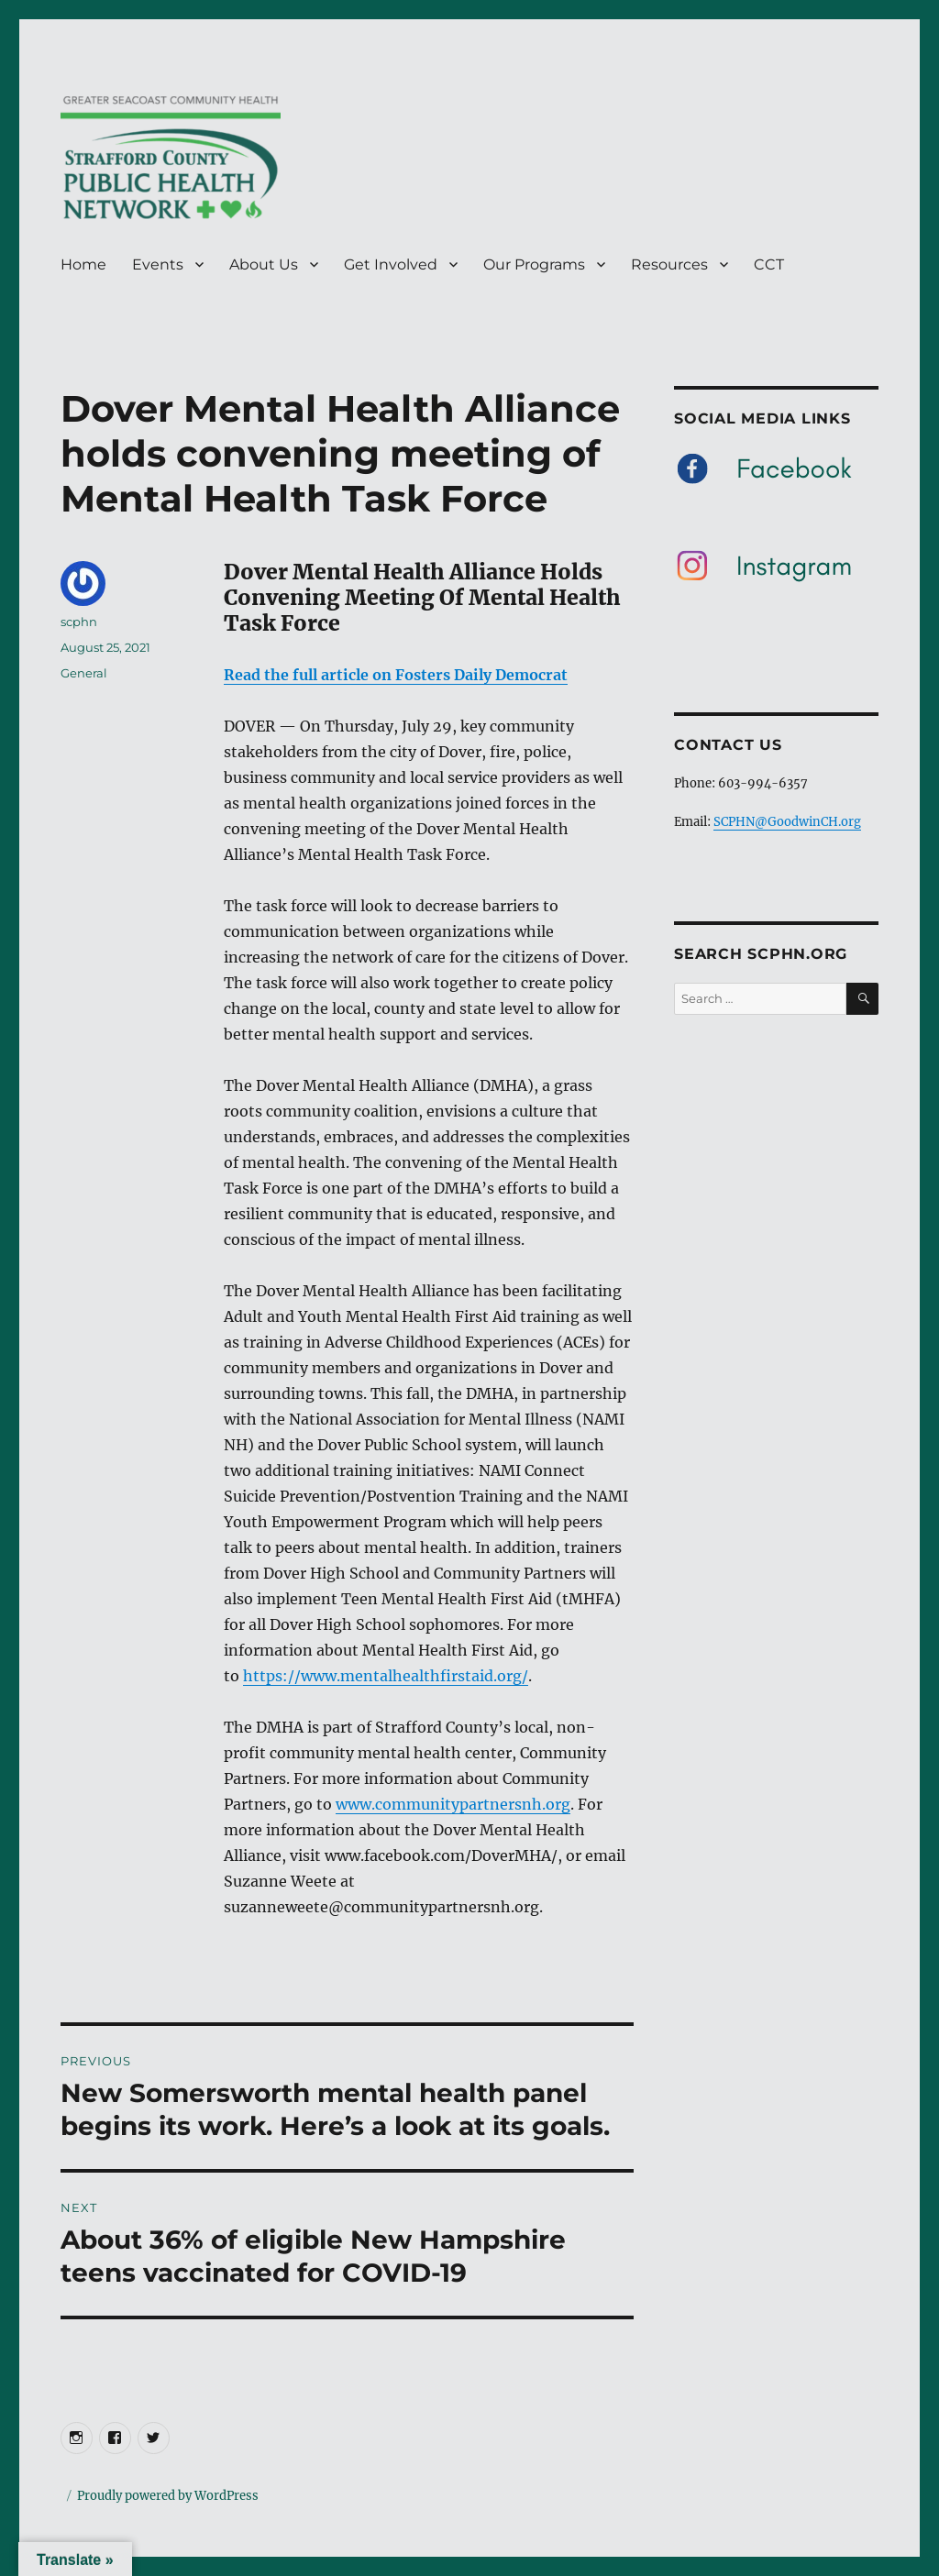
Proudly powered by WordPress (168, 2496)
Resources (669, 264)
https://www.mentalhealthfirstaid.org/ (385, 1676)
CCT (769, 264)
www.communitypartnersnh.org (453, 1804)
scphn (79, 621)
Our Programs (534, 264)
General (84, 673)
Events (157, 264)
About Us (263, 264)
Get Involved (390, 264)
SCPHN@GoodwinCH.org (787, 822)
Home (83, 264)
